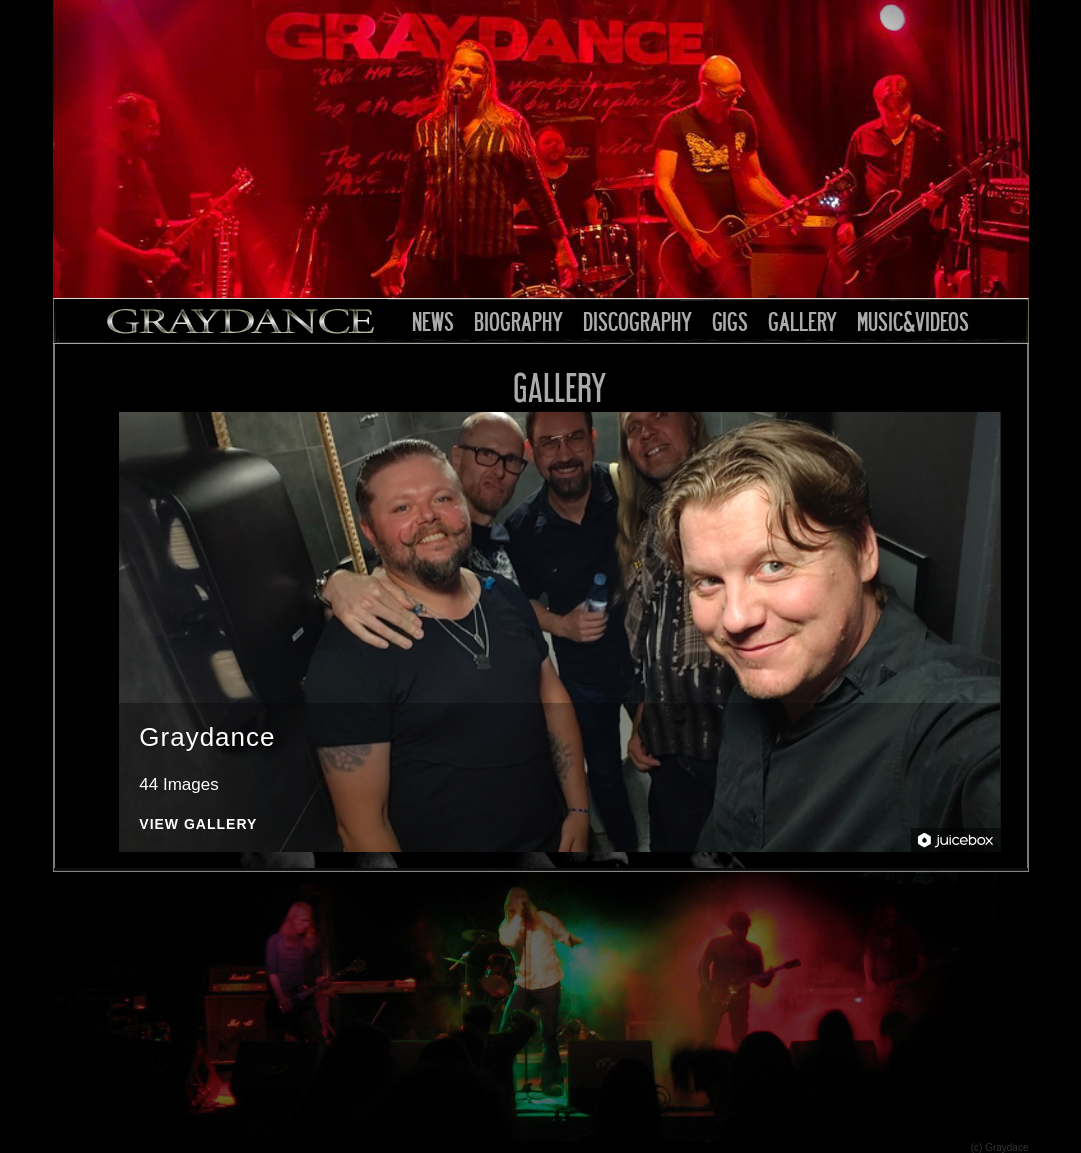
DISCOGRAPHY (637, 321)
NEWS (433, 321)
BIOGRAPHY (518, 321)
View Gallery (198, 824)
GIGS (730, 321)
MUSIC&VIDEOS (913, 321)
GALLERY (802, 321)
